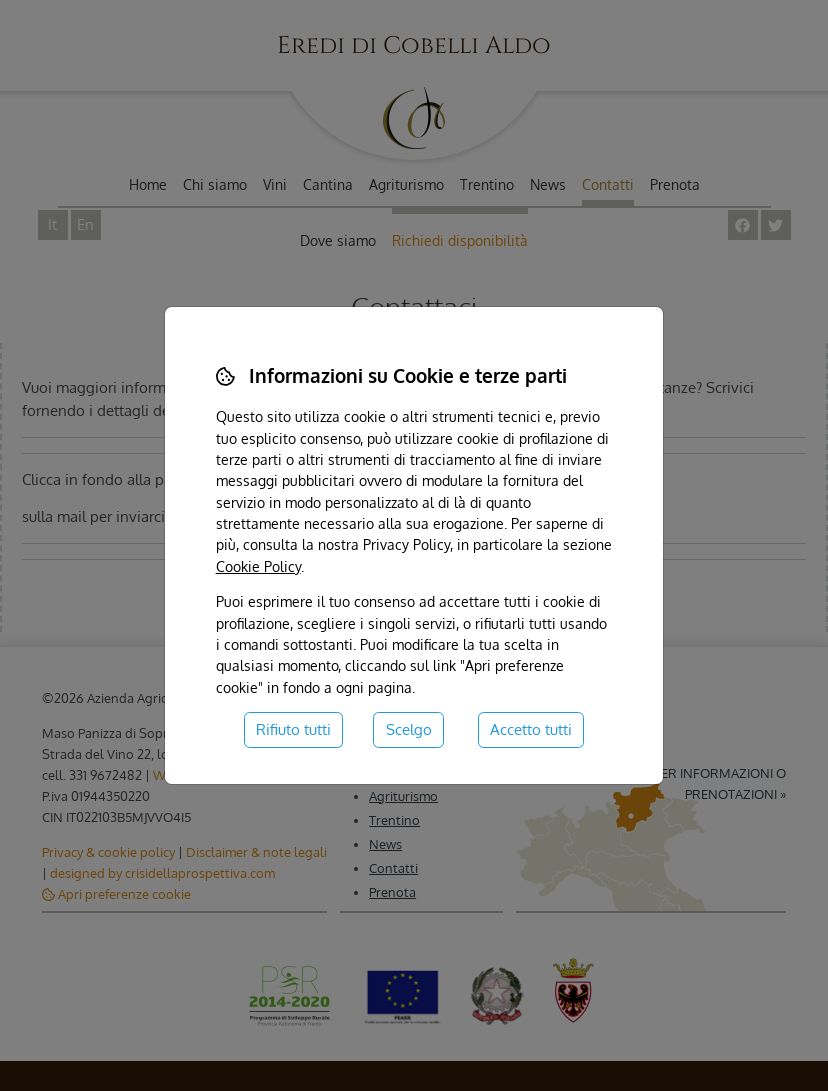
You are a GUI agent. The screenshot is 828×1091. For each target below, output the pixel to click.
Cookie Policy (258, 566)
